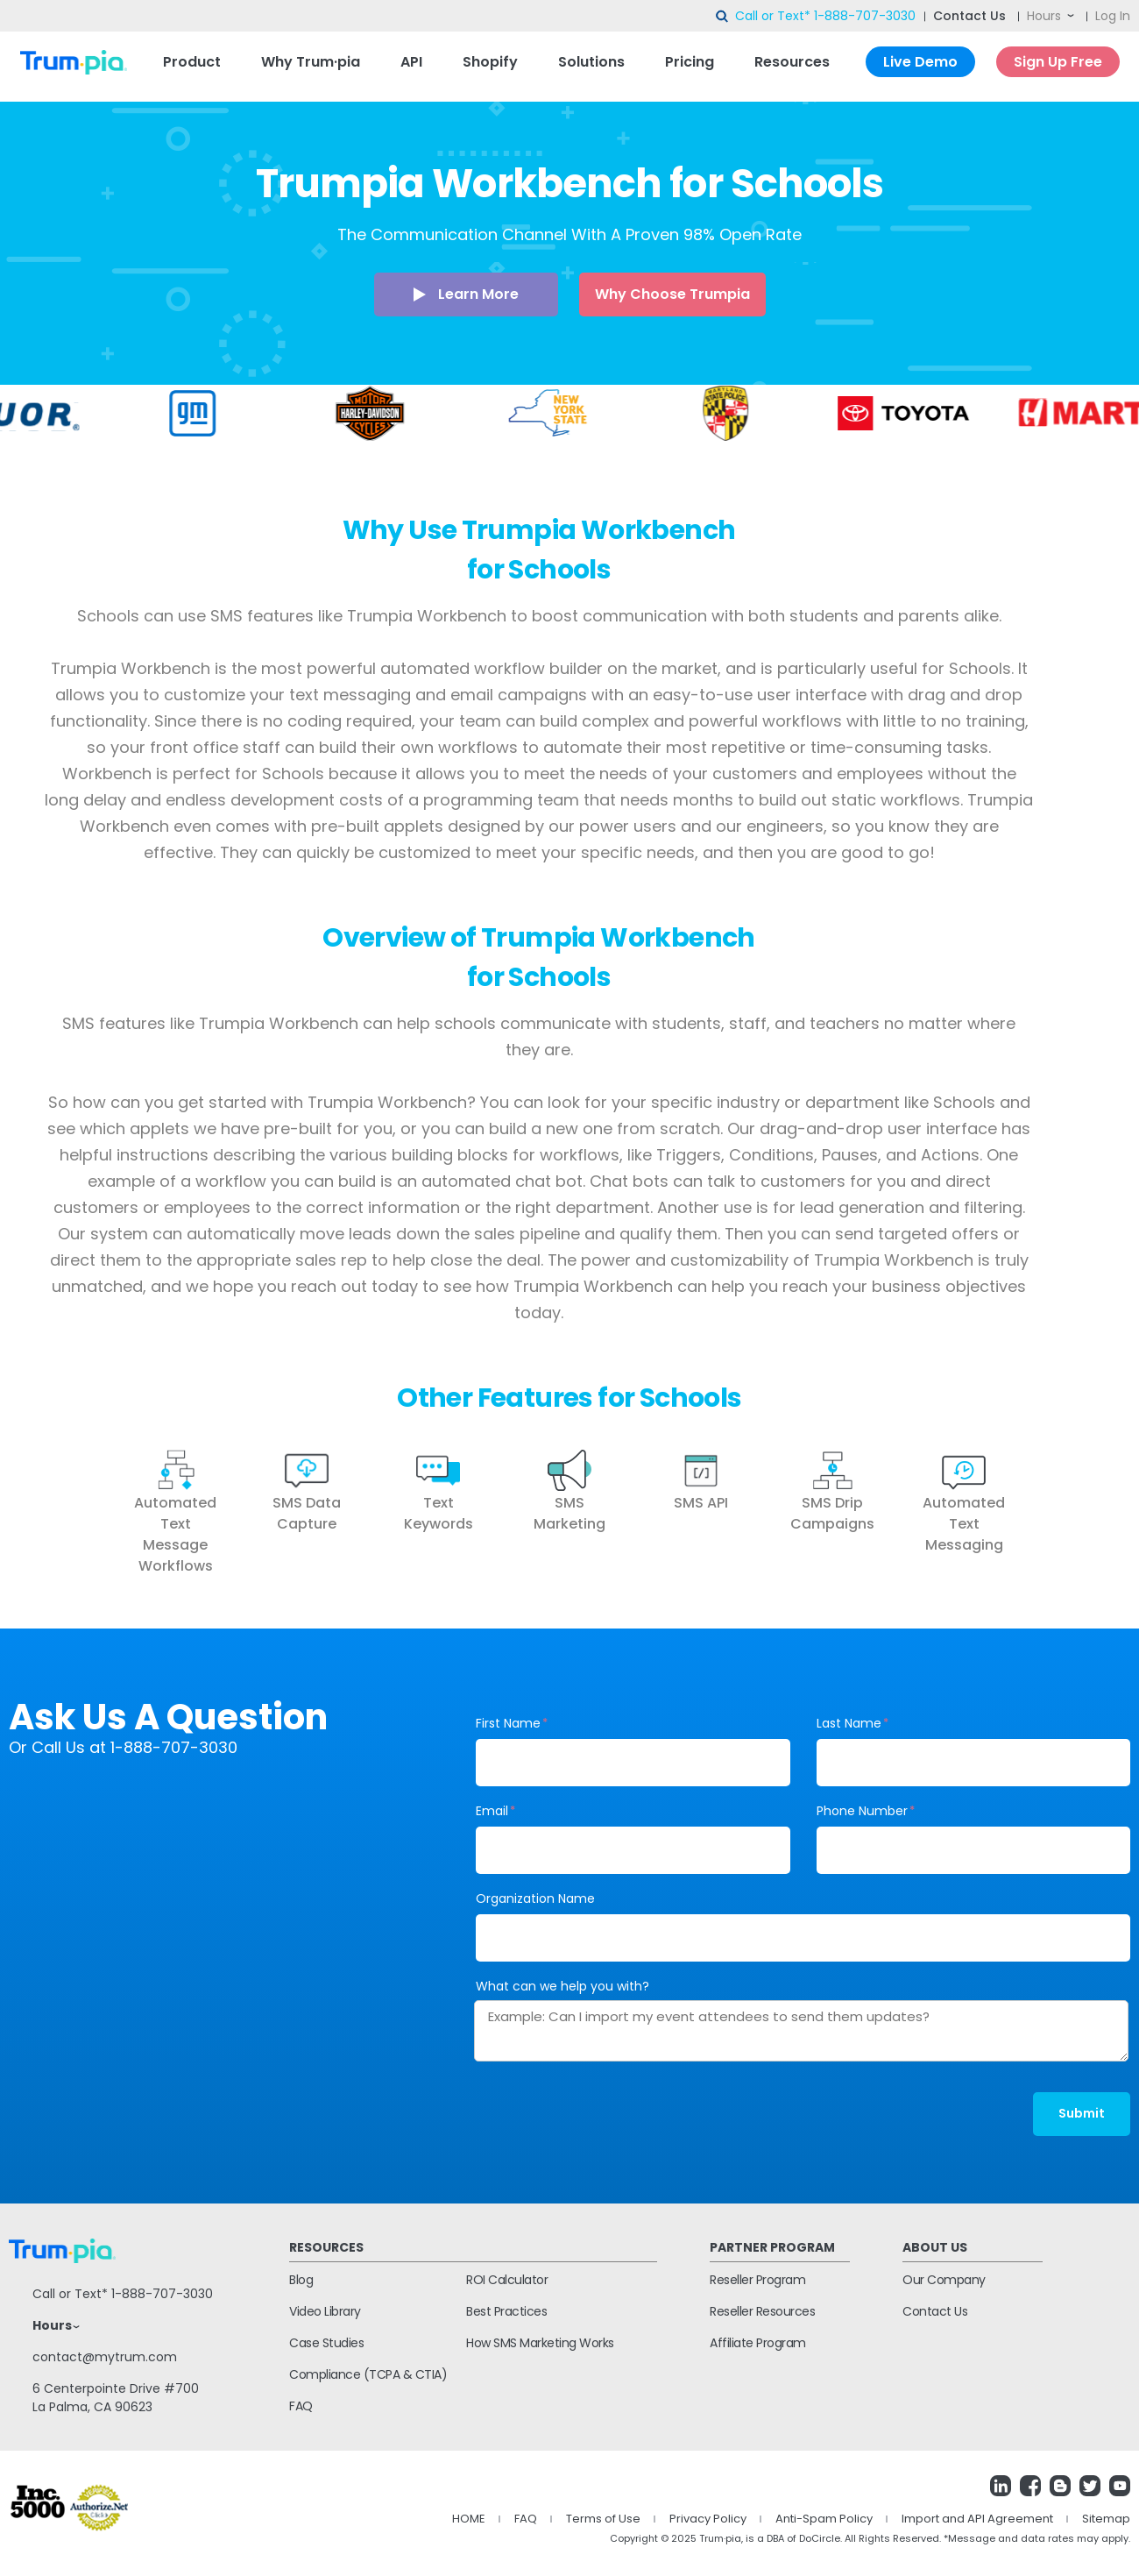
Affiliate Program (758, 2343)
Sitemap (1106, 2518)
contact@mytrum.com (104, 2357)
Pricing (689, 62)
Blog (301, 2280)
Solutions (591, 62)
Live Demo (920, 62)
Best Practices (506, 2311)
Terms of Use (603, 2518)
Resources (792, 62)
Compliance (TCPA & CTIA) (368, 2374)
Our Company (944, 2280)
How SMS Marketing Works (540, 2343)
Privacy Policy (707, 2518)
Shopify (490, 62)
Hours (1044, 16)
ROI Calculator (507, 2280)
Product (192, 62)
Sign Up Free (1058, 62)
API (411, 62)
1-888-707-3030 (865, 16)
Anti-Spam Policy (824, 2518)
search (723, 16)
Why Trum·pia (310, 62)
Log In (1112, 16)
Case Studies (326, 2343)
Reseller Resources (762, 2311)
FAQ (301, 2406)
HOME (468, 2518)
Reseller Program (757, 2280)
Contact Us (969, 16)
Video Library (325, 2311)
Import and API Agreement (977, 2518)
